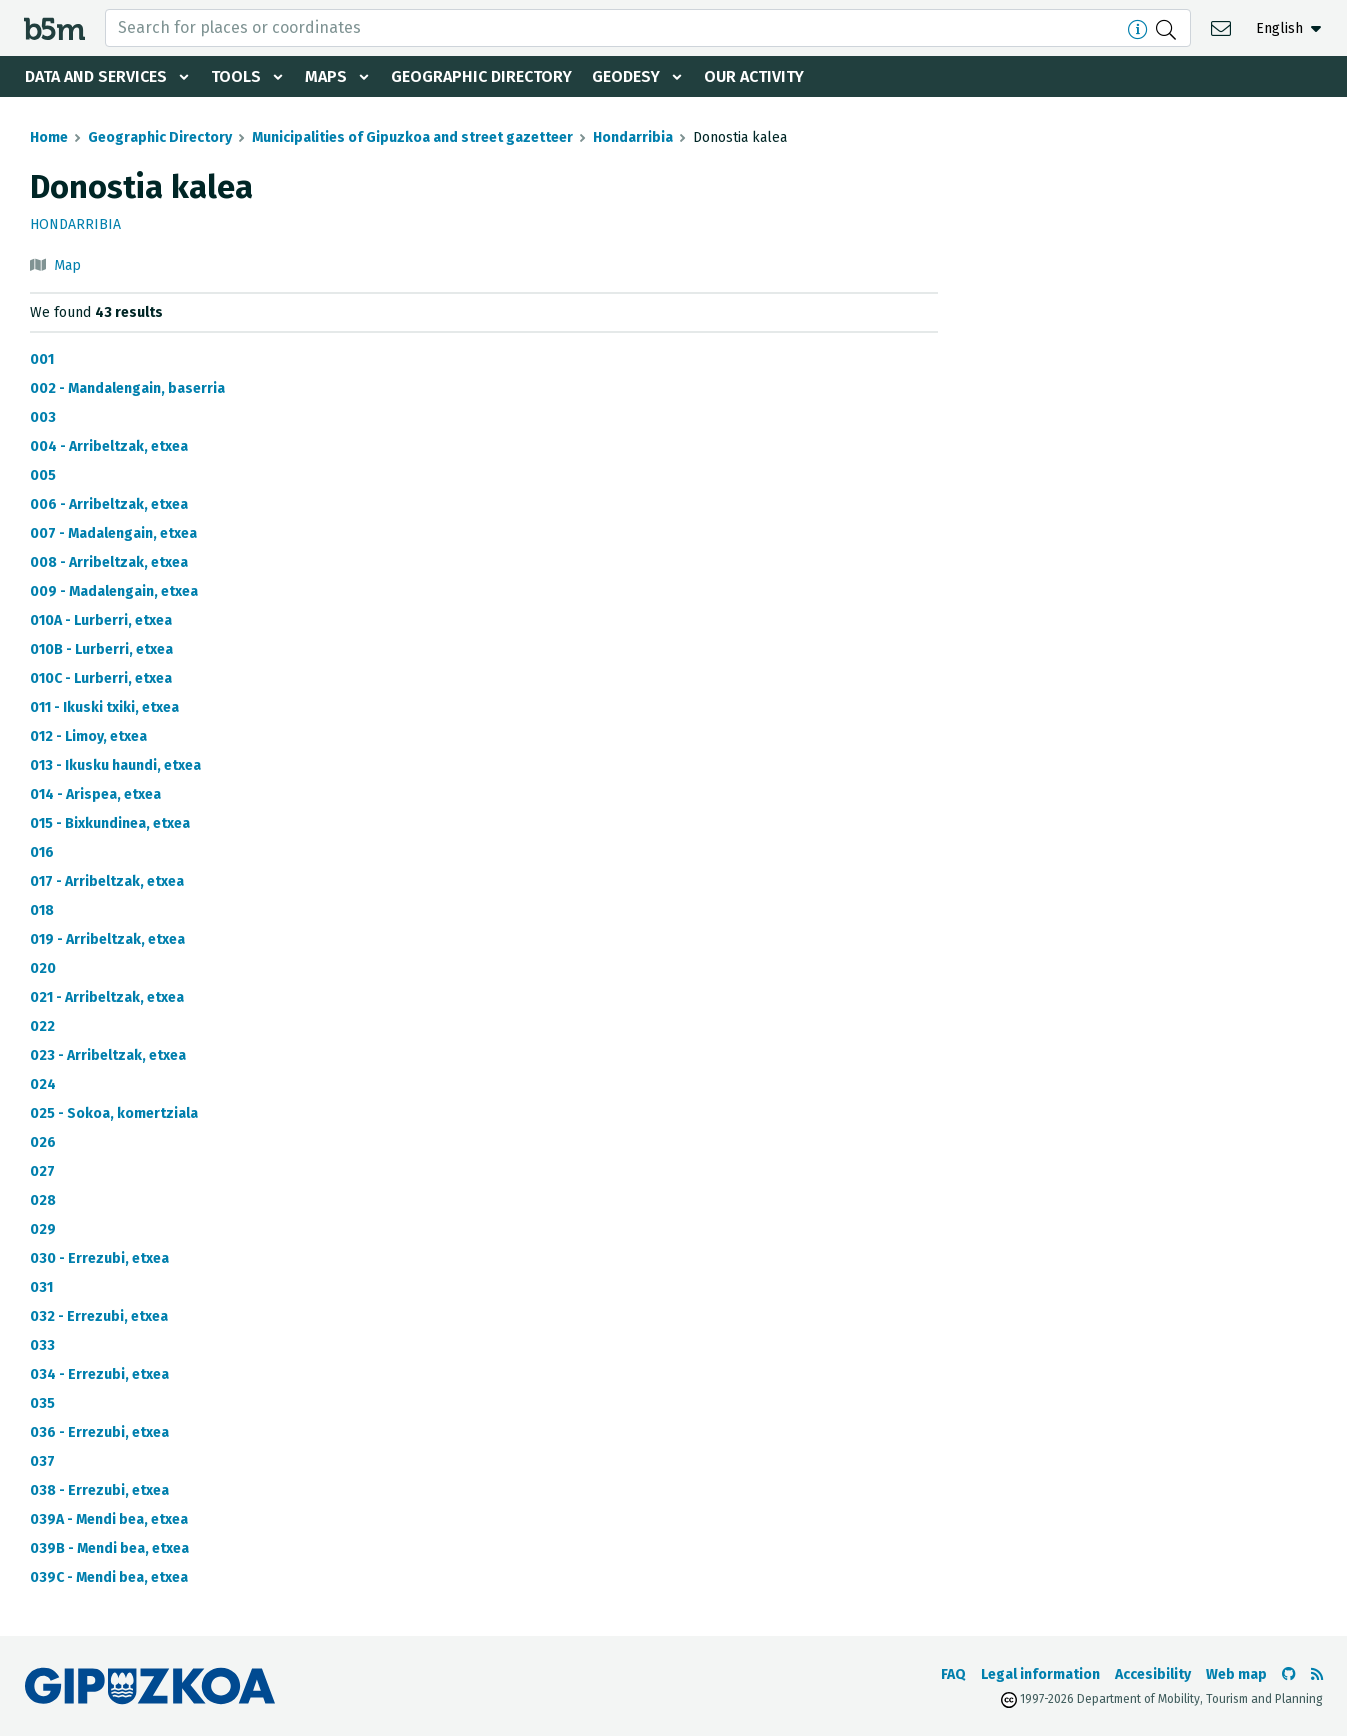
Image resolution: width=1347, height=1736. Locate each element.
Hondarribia (633, 137)
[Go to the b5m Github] (1289, 1674)
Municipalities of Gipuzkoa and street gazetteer (412, 137)
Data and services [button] (96, 76)
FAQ (953, 1674)
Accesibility (1153, 1674)
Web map (1236, 1674)
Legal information (1040, 1674)
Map (67, 265)
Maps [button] (326, 76)
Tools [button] (236, 76)
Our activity (754, 76)
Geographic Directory (481, 76)
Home (49, 137)
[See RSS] (1317, 1674)
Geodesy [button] (626, 76)
